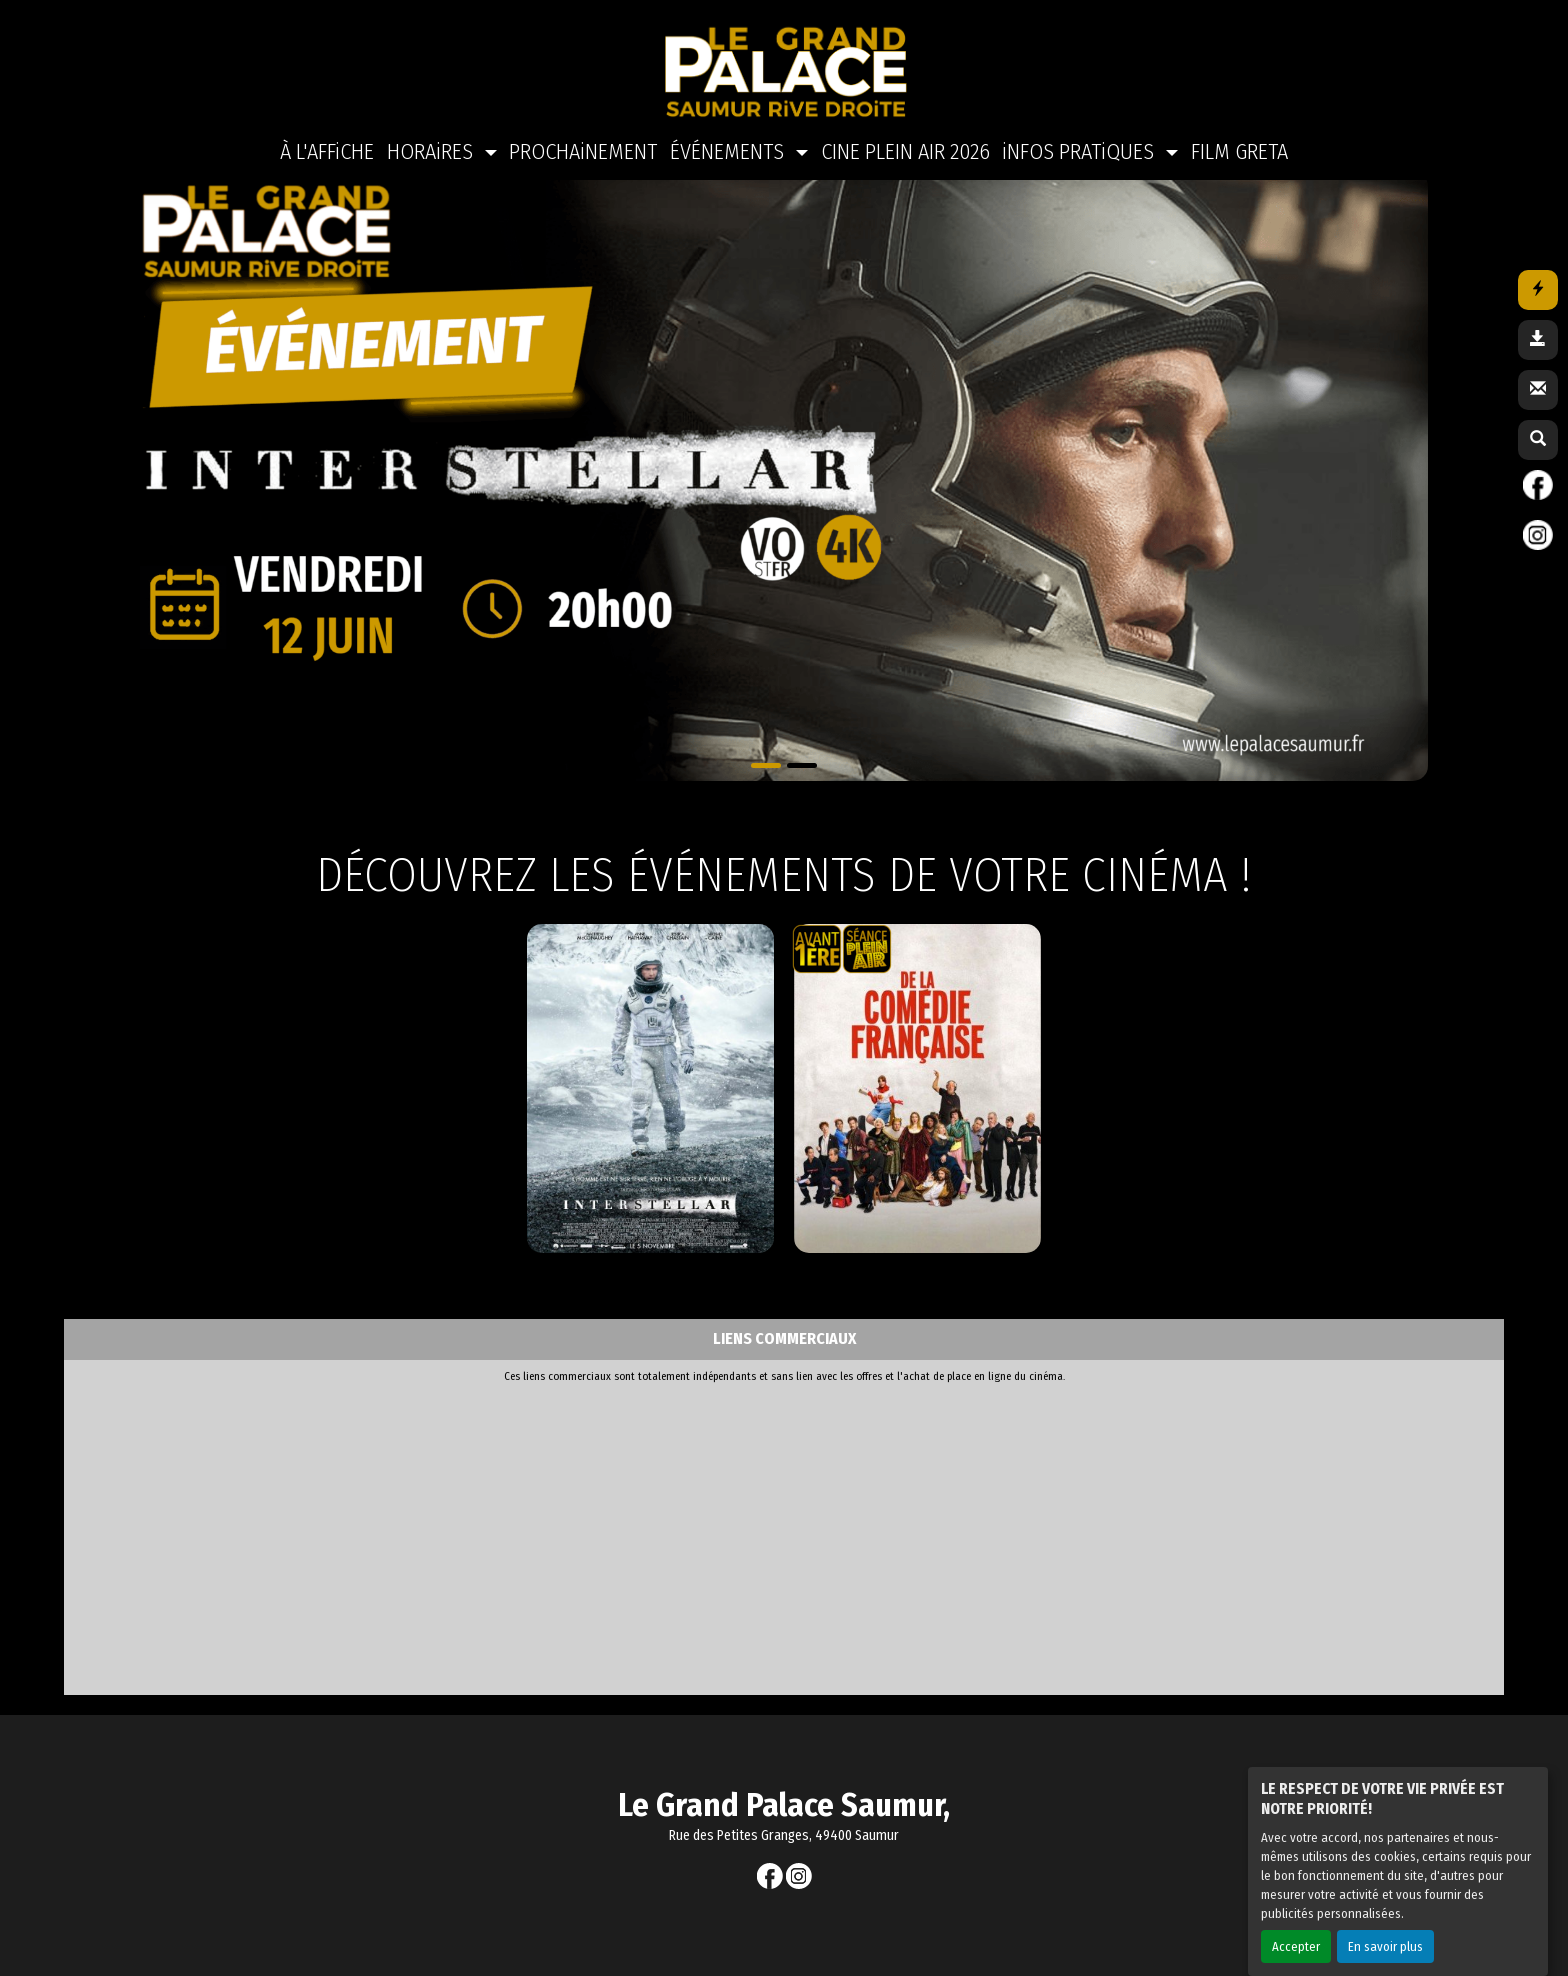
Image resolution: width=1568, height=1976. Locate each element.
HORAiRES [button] (432, 131)
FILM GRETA (1239, 131)
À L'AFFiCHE (327, 131)
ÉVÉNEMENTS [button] (729, 131)
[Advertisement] (559, 1535)
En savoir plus (1385, 1926)
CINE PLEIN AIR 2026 (905, 131)
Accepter (1296, 1926)
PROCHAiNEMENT (583, 131)
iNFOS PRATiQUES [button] (1080, 131)
